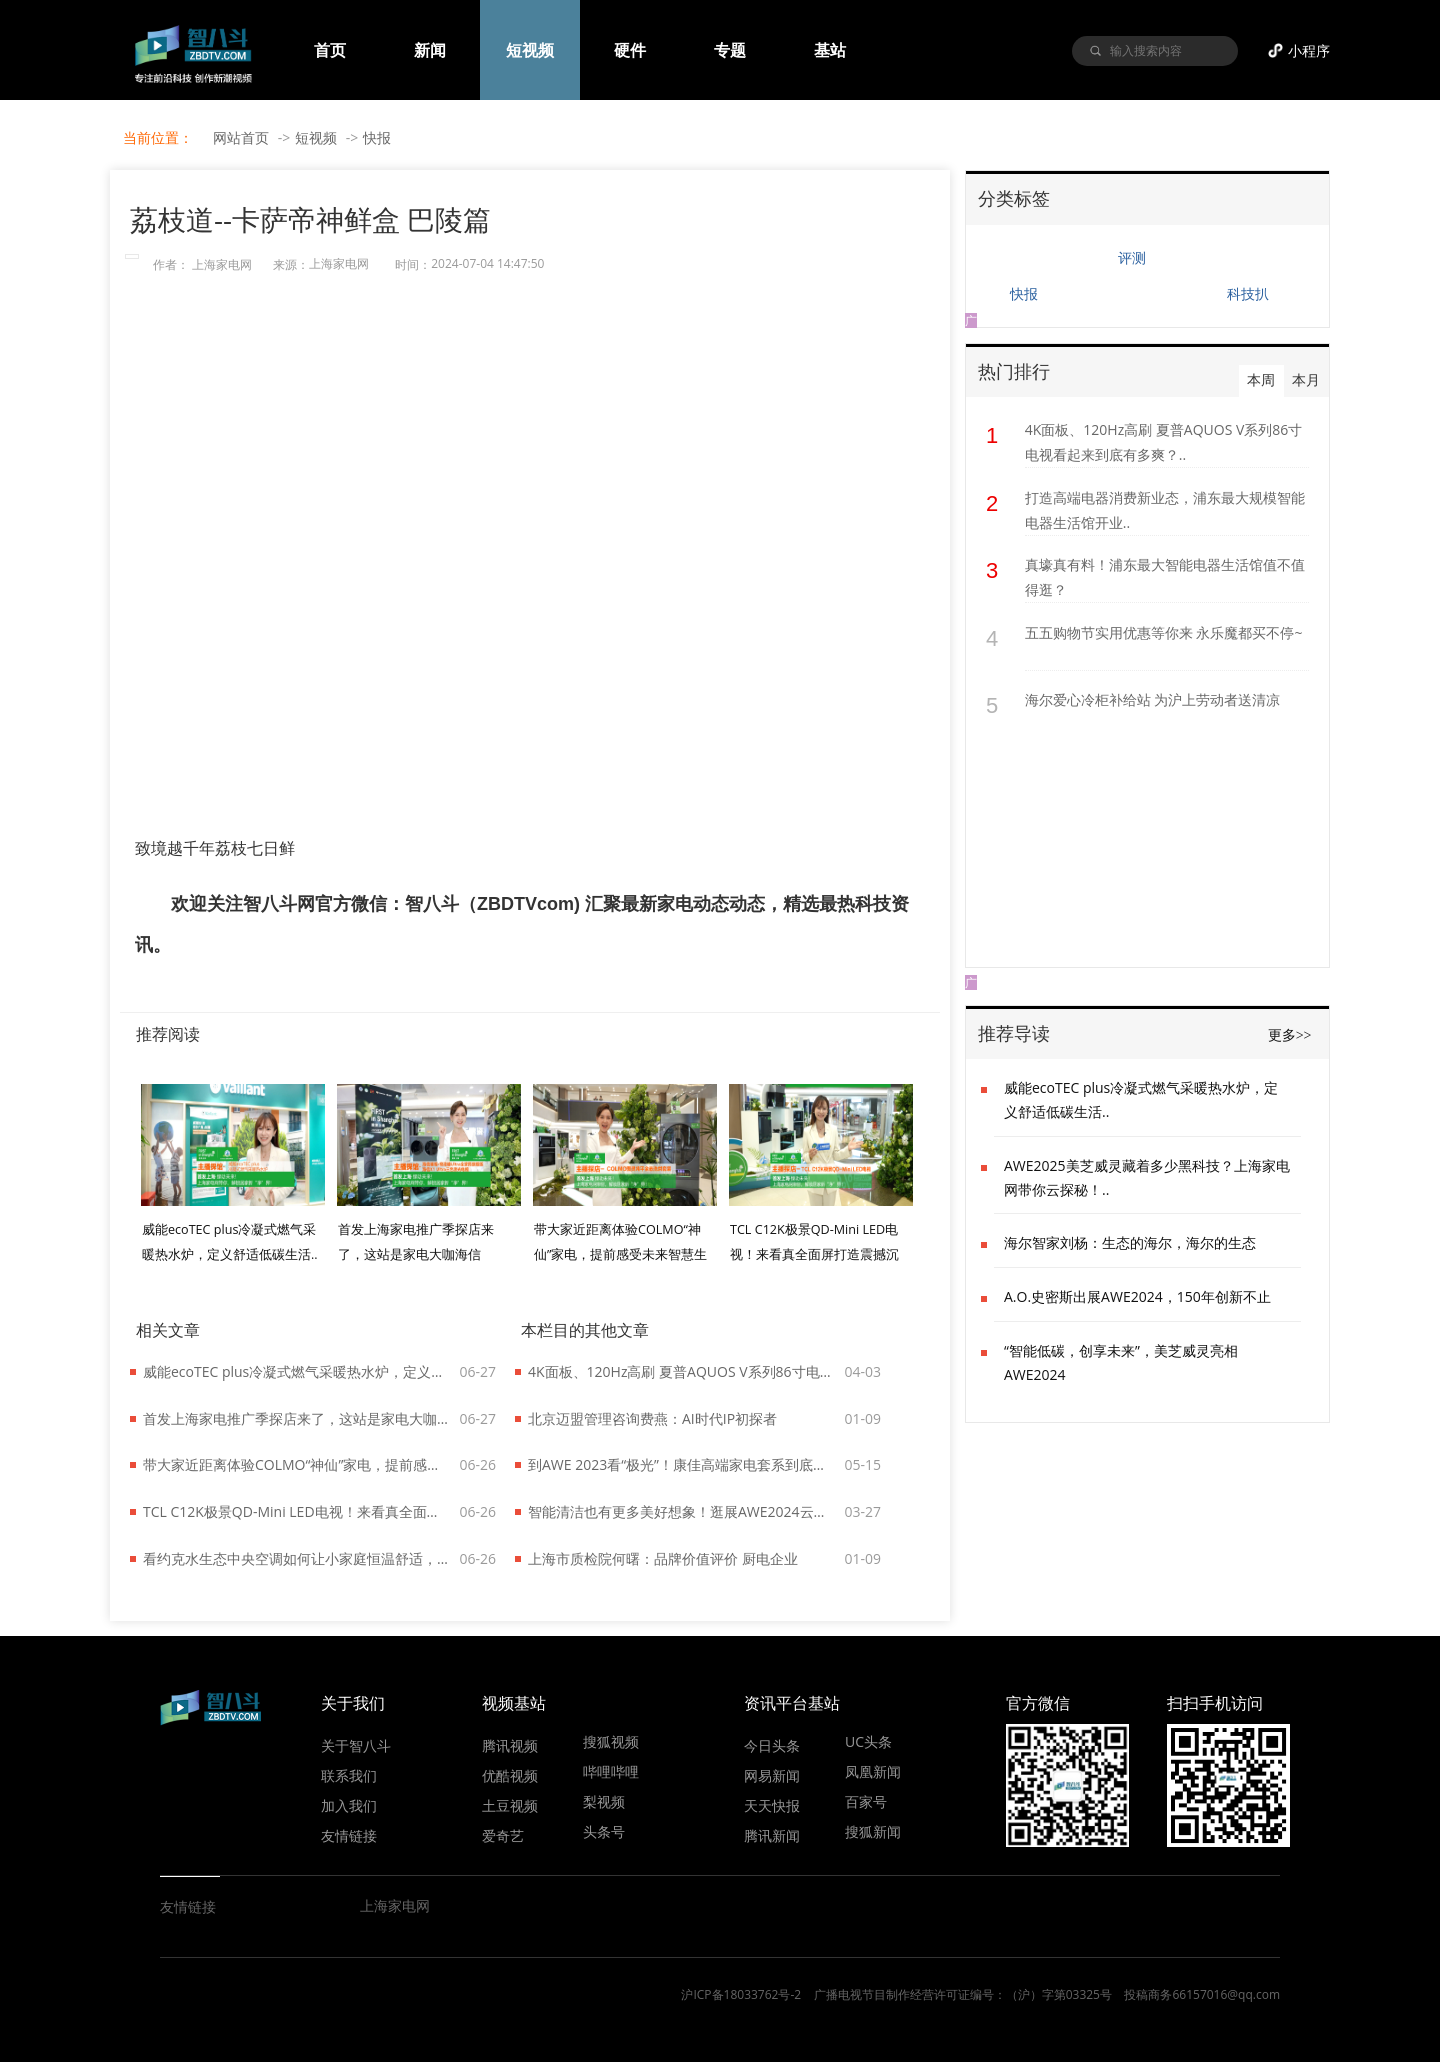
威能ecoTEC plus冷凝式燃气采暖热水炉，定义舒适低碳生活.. (1141, 1099)
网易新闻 (772, 1775)
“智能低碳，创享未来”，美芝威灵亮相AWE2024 (1121, 1362)
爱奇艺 (503, 1835)
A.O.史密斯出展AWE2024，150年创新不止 (1137, 1296)
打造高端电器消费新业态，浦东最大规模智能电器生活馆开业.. (1165, 510)
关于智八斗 (356, 1745)
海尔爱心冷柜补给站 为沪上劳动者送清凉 (1153, 699)
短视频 (316, 137)
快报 (377, 137)
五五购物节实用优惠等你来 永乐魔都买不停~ (1164, 632)
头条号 (604, 1831)
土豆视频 (510, 1805)
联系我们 (349, 1775)
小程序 (1309, 50)
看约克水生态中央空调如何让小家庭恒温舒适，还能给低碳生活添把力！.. (297, 1558)
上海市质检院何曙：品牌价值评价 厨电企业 (663, 1558)
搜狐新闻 (873, 1831)
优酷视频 (510, 1775)
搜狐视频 (611, 1741)
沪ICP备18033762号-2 (741, 1994)
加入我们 (349, 1805)
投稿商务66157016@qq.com (1202, 1994)
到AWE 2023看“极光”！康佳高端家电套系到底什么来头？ (682, 1464)
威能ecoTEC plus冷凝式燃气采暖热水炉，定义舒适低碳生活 (297, 1371)
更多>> (1290, 1035)
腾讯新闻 (772, 1835)
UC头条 (868, 1741)
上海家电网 (222, 264)
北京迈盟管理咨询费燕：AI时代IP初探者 (652, 1418)
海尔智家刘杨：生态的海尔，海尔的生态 (1130, 1242)
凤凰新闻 (873, 1771)
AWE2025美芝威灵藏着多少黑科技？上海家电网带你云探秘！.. (1147, 1177)
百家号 (866, 1801)
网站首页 (241, 137)
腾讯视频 (510, 1745)
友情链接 (349, 1835)
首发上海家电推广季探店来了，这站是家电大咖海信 (297, 1418)
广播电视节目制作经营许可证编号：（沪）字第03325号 (963, 1994)
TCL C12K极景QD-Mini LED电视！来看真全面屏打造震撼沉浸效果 (297, 1511)
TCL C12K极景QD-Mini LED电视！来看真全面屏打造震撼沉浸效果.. (814, 1254)
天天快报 (772, 1805)
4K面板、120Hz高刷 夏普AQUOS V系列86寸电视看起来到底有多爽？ (682, 1371)
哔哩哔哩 (611, 1771)
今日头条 (772, 1745)
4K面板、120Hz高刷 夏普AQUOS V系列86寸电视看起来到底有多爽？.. (1164, 442)
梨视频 (604, 1801)
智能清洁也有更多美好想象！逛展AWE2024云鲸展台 (682, 1511)
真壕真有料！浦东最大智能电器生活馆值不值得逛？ (1165, 577)
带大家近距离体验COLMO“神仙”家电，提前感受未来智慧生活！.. (620, 1254)
